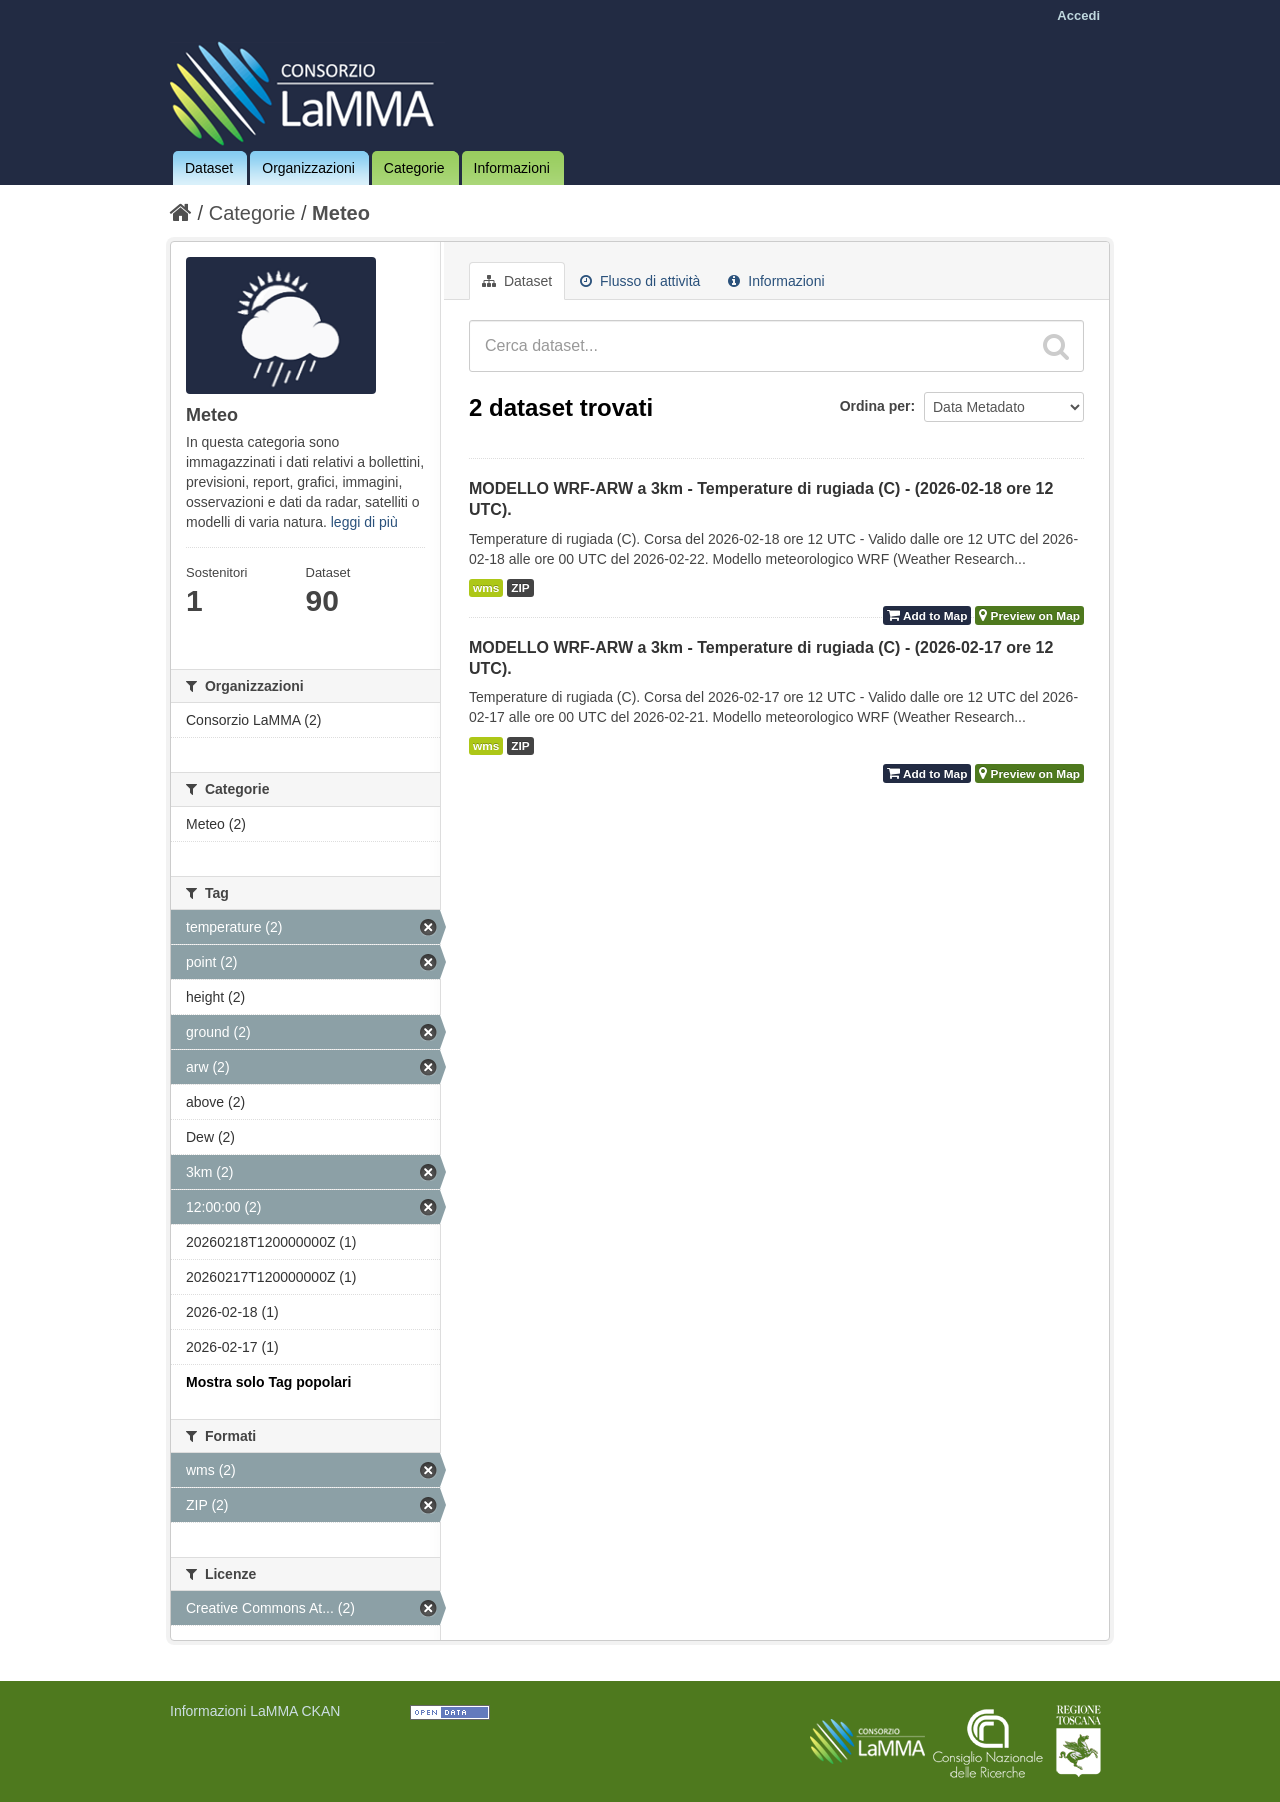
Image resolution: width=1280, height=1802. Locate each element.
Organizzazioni (308, 168)
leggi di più (364, 522)
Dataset (209, 168)
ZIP (520, 588)
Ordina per (875, 406)
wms (486, 588)
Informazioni (512, 168)
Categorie (414, 168)
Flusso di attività (640, 281)
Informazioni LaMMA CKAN (255, 1711)
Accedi (1078, 15)
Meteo (341, 213)
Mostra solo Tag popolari (268, 1382)
